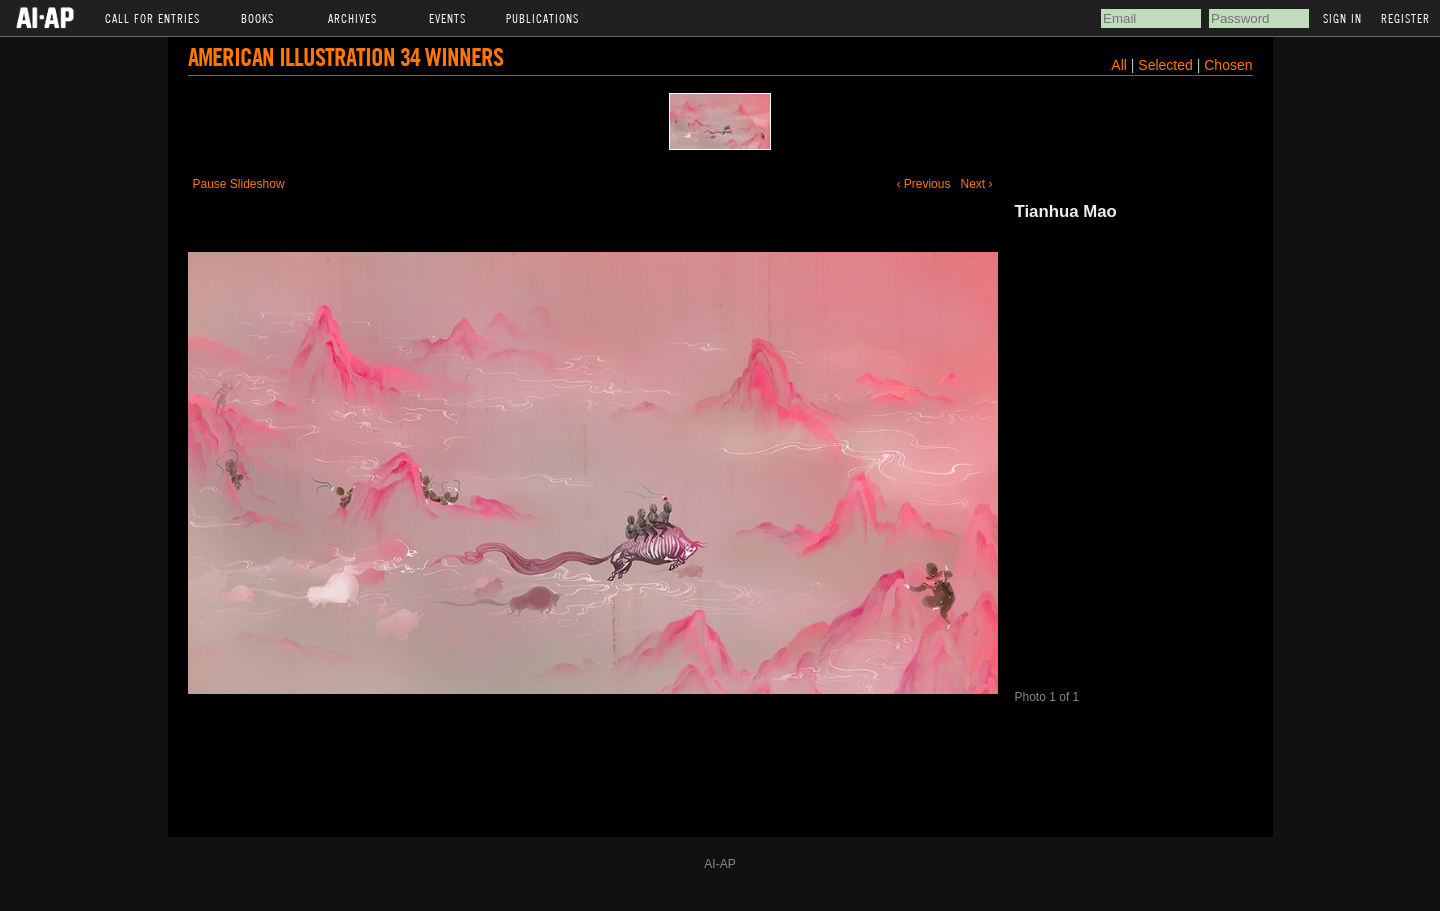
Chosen (1228, 65)
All (1119, 65)
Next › (976, 184)
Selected (1167, 65)
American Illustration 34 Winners (345, 56)
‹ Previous (923, 184)
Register (1405, 18)
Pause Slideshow (239, 184)
